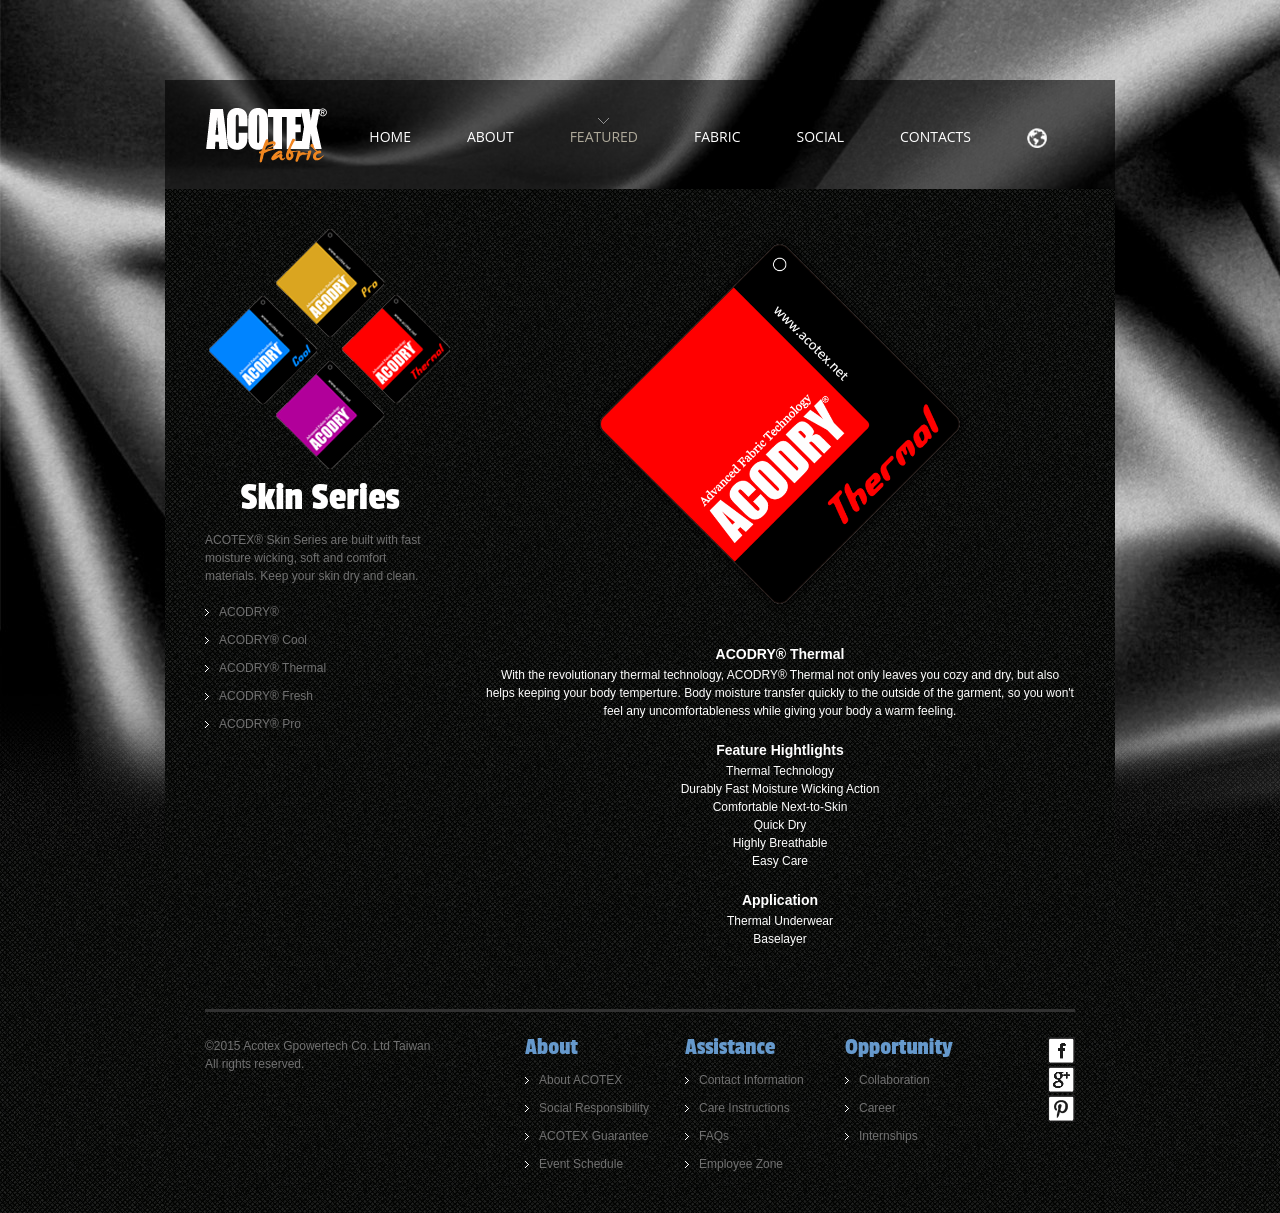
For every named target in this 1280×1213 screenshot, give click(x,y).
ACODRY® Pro (260, 724)
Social (820, 136)
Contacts (935, 136)
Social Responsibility (594, 1108)
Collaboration (894, 1080)
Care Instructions (744, 1108)
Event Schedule (581, 1164)
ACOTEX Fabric (266, 135)
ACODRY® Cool (263, 640)
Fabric (717, 136)
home (390, 136)
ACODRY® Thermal (272, 668)
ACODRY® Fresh (266, 696)
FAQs (714, 1136)
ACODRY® (249, 612)
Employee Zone (741, 1164)
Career (877, 1108)
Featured (604, 136)
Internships (888, 1136)
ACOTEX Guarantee (593, 1136)
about (490, 136)
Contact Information (751, 1080)
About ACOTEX (580, 1080)
